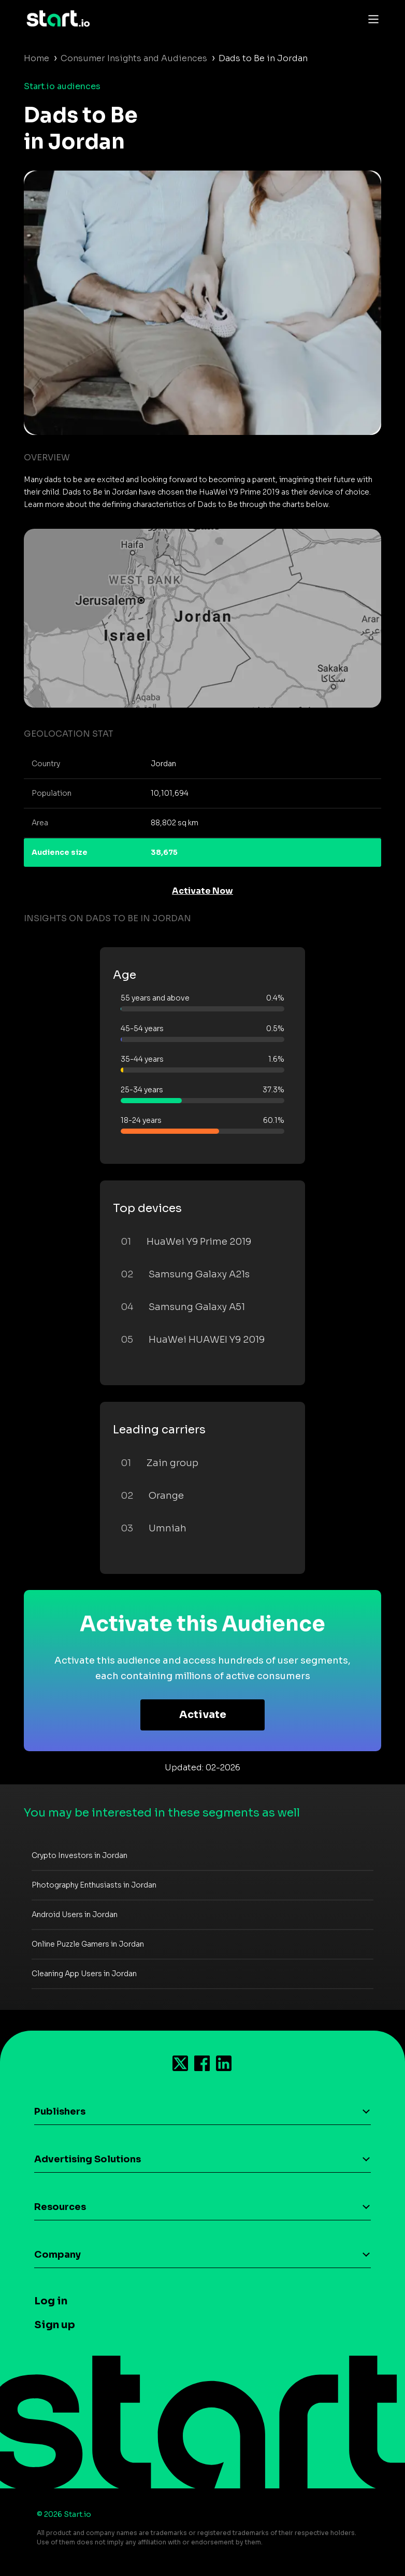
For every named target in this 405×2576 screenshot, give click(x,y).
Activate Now (202, 890)
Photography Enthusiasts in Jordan (94, 1885)
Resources (60, 2207)
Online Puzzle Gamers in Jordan (88, 1944)
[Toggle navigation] (371, 18)
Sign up (54, 2324)
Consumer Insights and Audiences (134, 58)
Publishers (59, 2111)
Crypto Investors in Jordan (79, 1855)
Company (57, 2254)
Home (36, 58)
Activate (202, 1714)
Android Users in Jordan (75, 1914)
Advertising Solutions (87, 2159)
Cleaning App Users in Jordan (84, 1973)
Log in (50, 2301)
